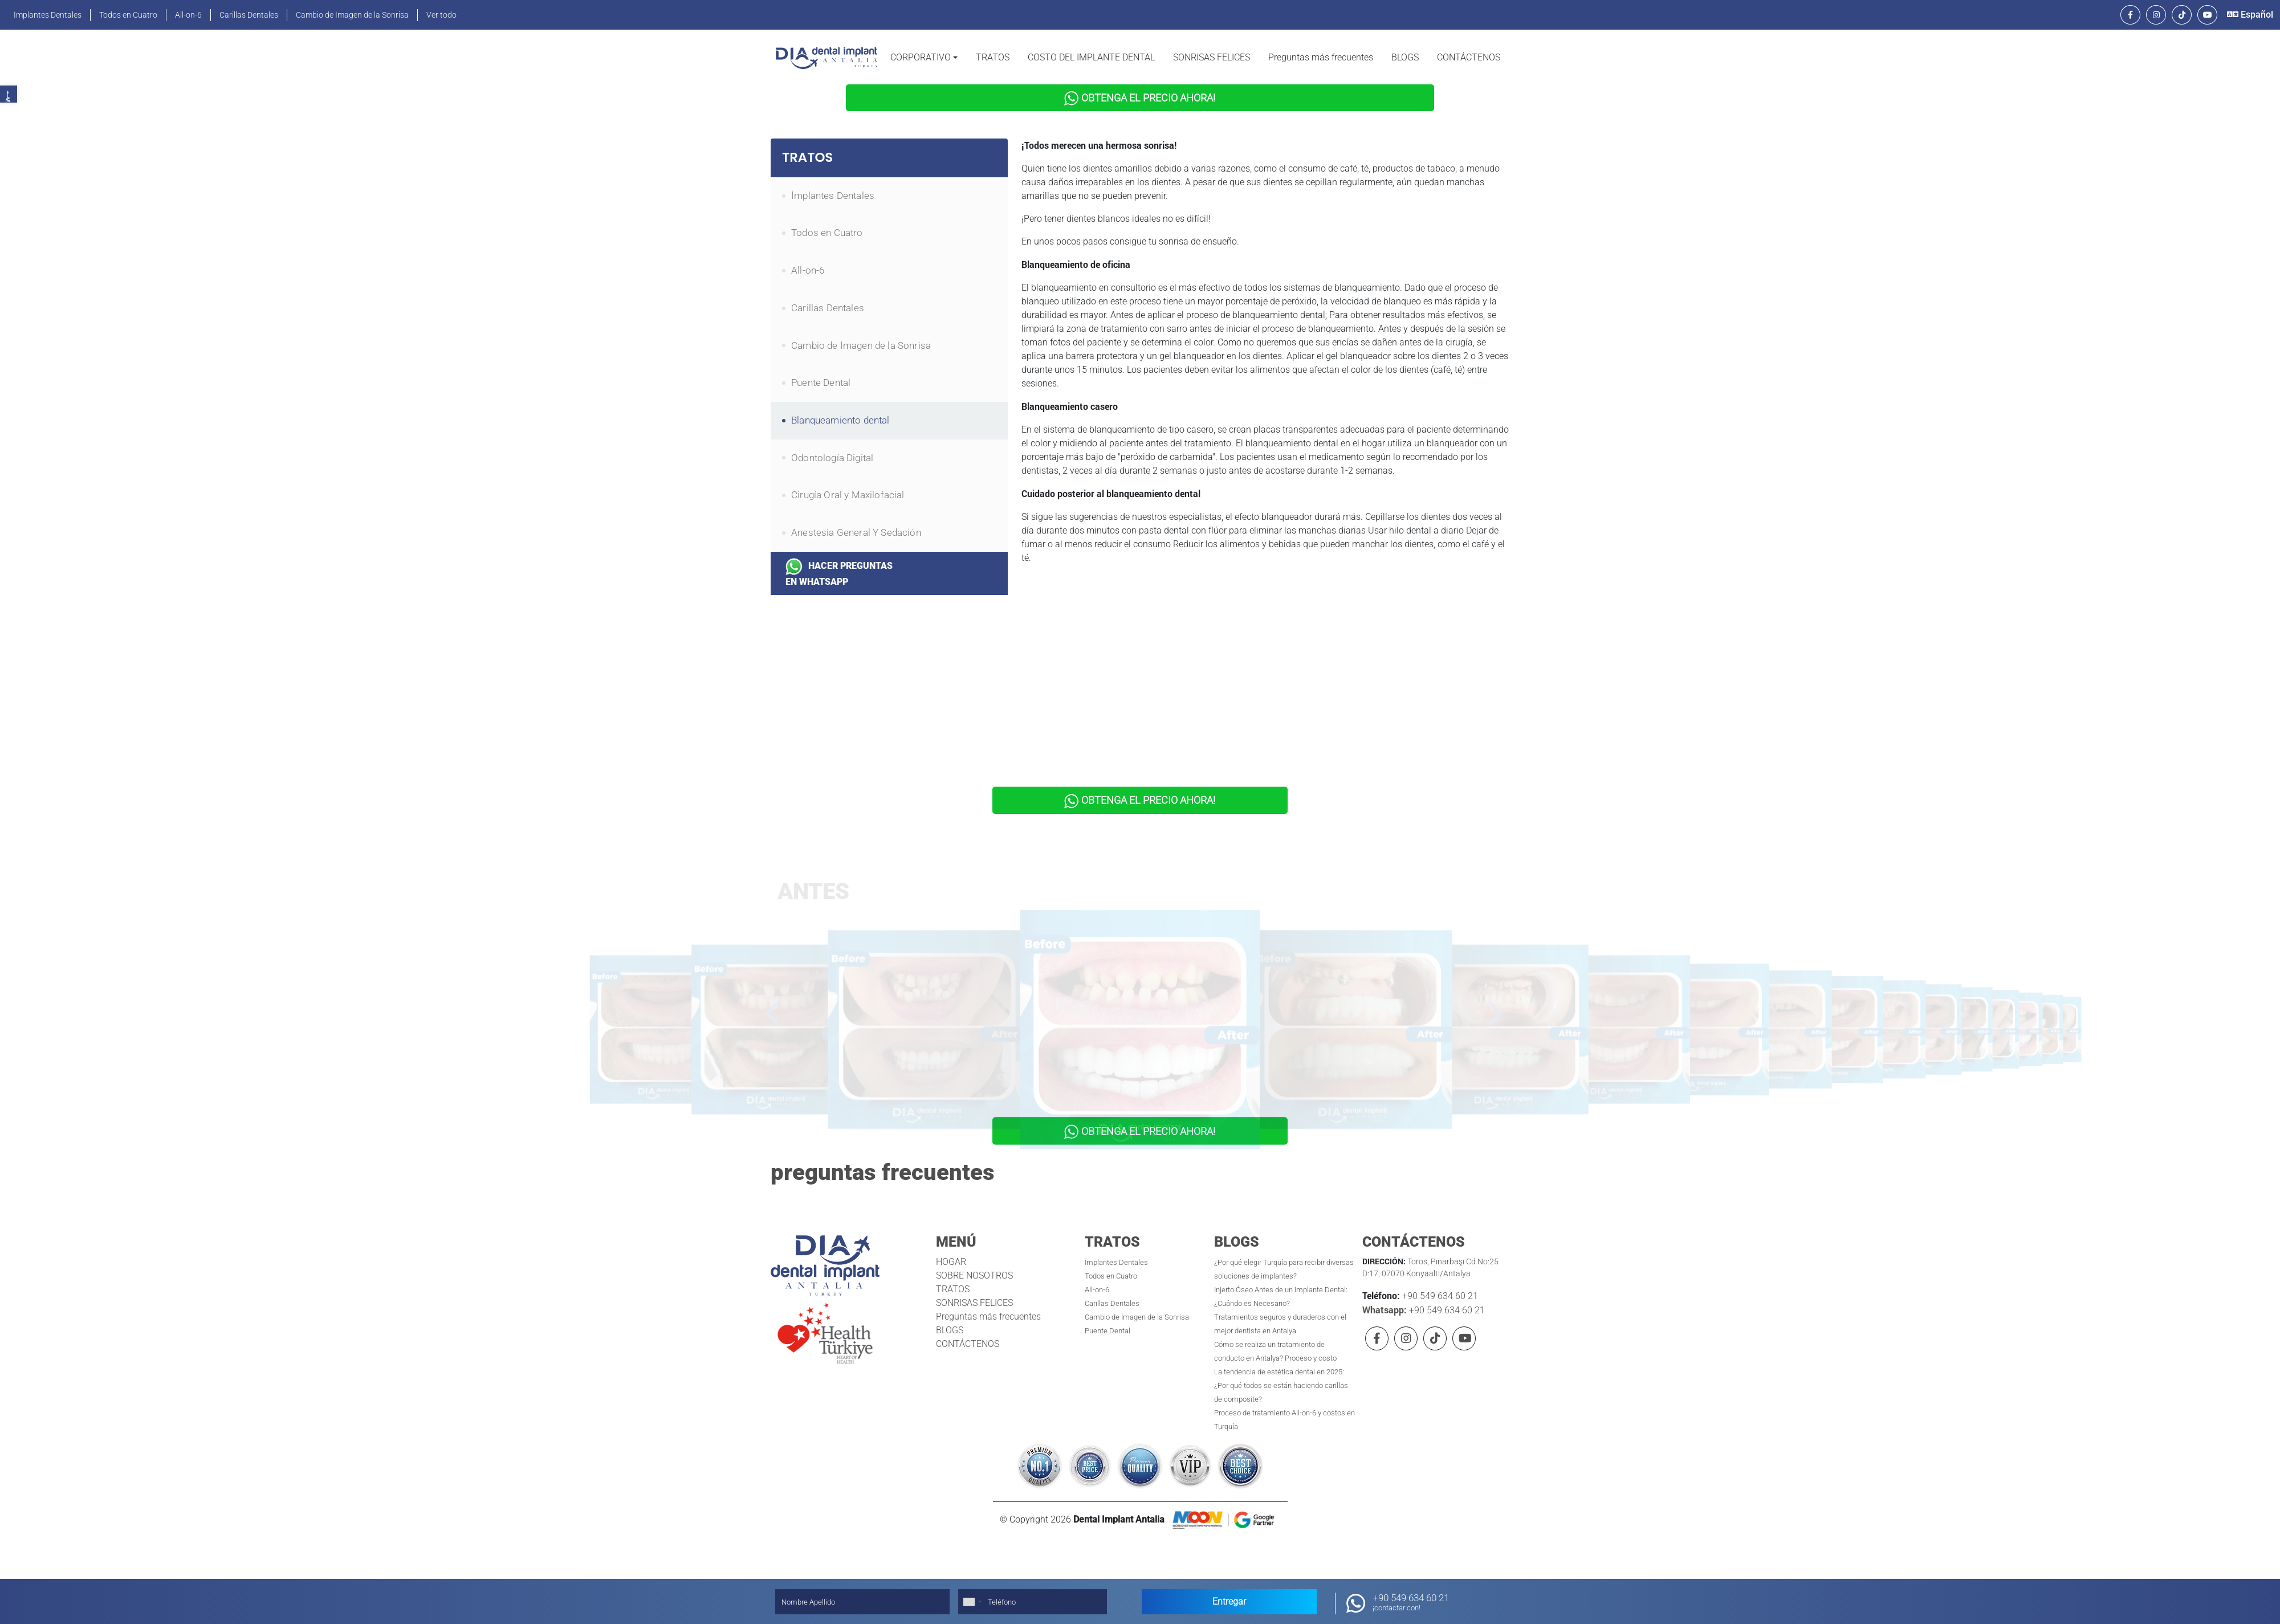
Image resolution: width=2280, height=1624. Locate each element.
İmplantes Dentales (48, 14)
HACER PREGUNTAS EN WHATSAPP (839, 569)
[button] (924, 57)
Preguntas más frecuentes (1320, 57)
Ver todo (441, 14)
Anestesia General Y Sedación (856, 529)
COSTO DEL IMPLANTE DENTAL (1091, 57)
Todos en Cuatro (128, 14)
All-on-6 (188, 14)
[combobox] (972, 1602)
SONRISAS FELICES (1211, 57)
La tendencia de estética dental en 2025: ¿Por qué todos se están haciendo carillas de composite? (1281, 1375)
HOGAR (951, 1251)
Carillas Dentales (248, 14)
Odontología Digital (832, 453)
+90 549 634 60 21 (1439, 1285)
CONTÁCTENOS (1468, 57)
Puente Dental (820, 379)
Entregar (1229, 1601)
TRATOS (992, 57)
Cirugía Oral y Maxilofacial (848, 491)
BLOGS (1405, 57)
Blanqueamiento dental (840, 416)
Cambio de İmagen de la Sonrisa (352, 14)
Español (2250, 14)
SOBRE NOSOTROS (974, 1264)
